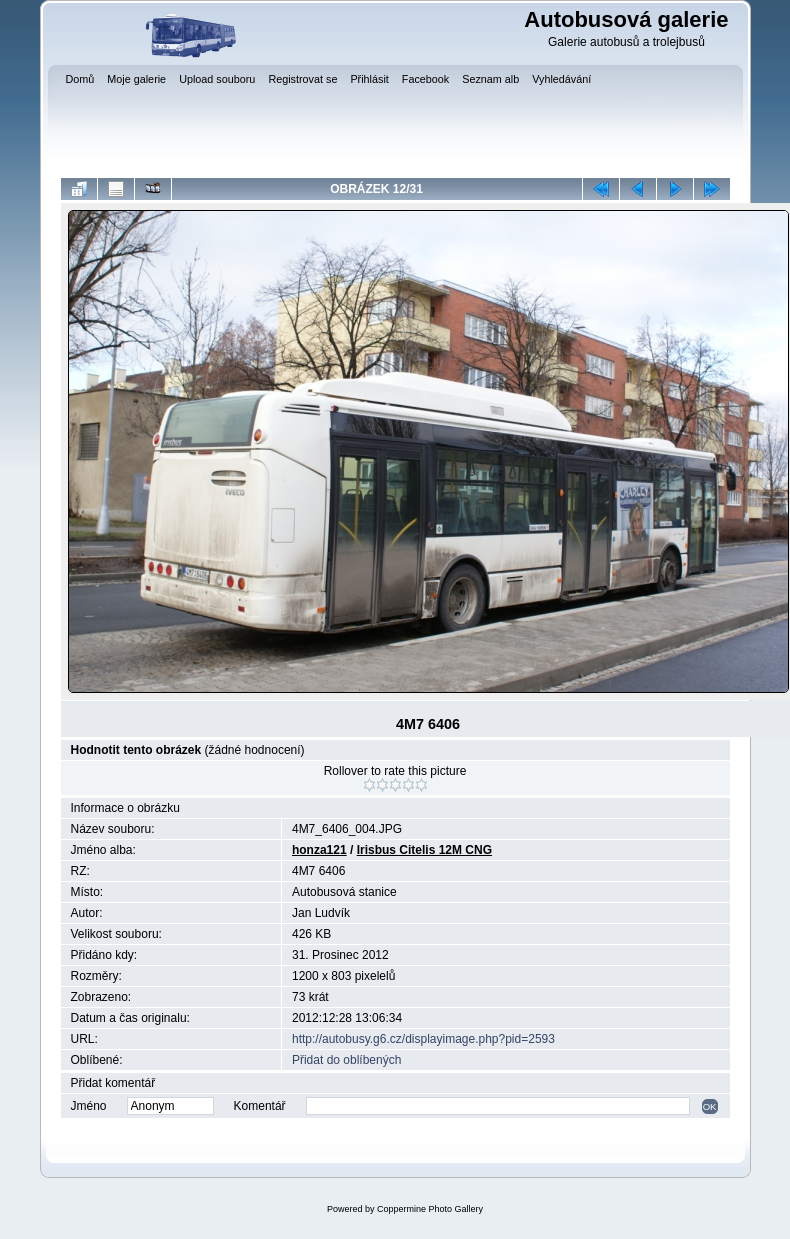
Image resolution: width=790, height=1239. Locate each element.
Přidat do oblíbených (346, 1060)
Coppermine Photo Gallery (430, 1209)
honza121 (319, 850)
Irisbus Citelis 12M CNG (424, 850)
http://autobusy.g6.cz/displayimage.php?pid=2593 (423, 1039)
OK (710, 1106)
